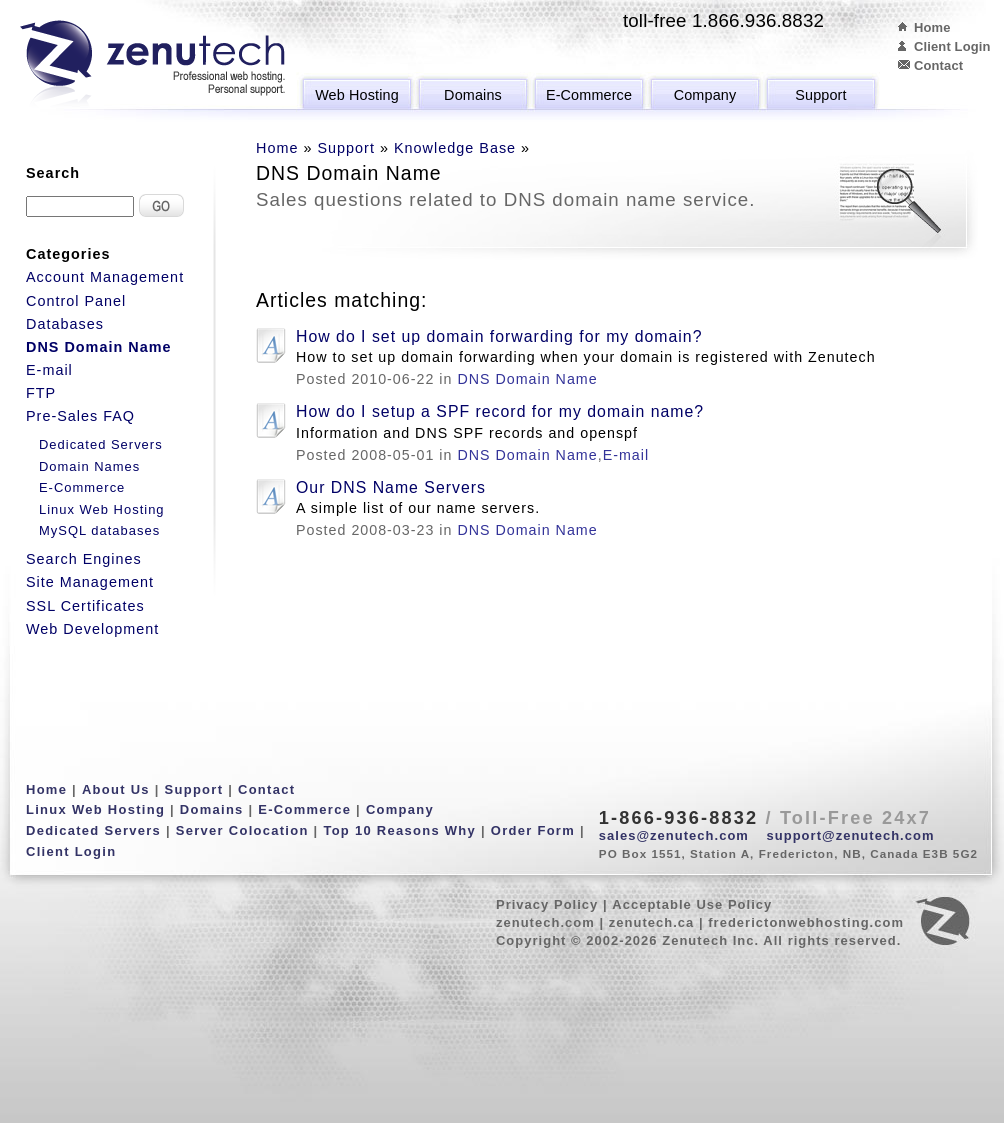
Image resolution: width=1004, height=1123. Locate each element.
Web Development (92, 629)
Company (705, 95)
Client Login (952, 46)
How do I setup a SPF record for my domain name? (500, 411)
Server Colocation (242, 830)
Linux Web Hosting (102, 509)
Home (932, 27)
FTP (41, 393)
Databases (65, 324)
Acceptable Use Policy (692, 904)
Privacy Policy (547, 904)
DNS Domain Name (527, 379)
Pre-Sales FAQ (80, 416)
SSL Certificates (85, 606)
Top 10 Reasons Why (399, 830)
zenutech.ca (652, 922)
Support (820, 95)
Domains (473, 95)
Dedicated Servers (101, 444)
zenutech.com (545, 922)
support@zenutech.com (851, 835)
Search (53, 173)
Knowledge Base (455, 148)
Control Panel (76, 301)
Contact (938, 65)
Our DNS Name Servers (391, 487)
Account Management (105, 277)
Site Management (90, 582)
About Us (116, 789)
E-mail (626, 455)
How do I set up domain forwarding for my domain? (499, 336)
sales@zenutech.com (674, 835)
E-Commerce (589, 95)
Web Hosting (357, 95)
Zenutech (152, 65)
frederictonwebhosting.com (806, 922)
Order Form (533, 830)
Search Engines (84, 559)
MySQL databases (99, 530)
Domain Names (89, 466)
